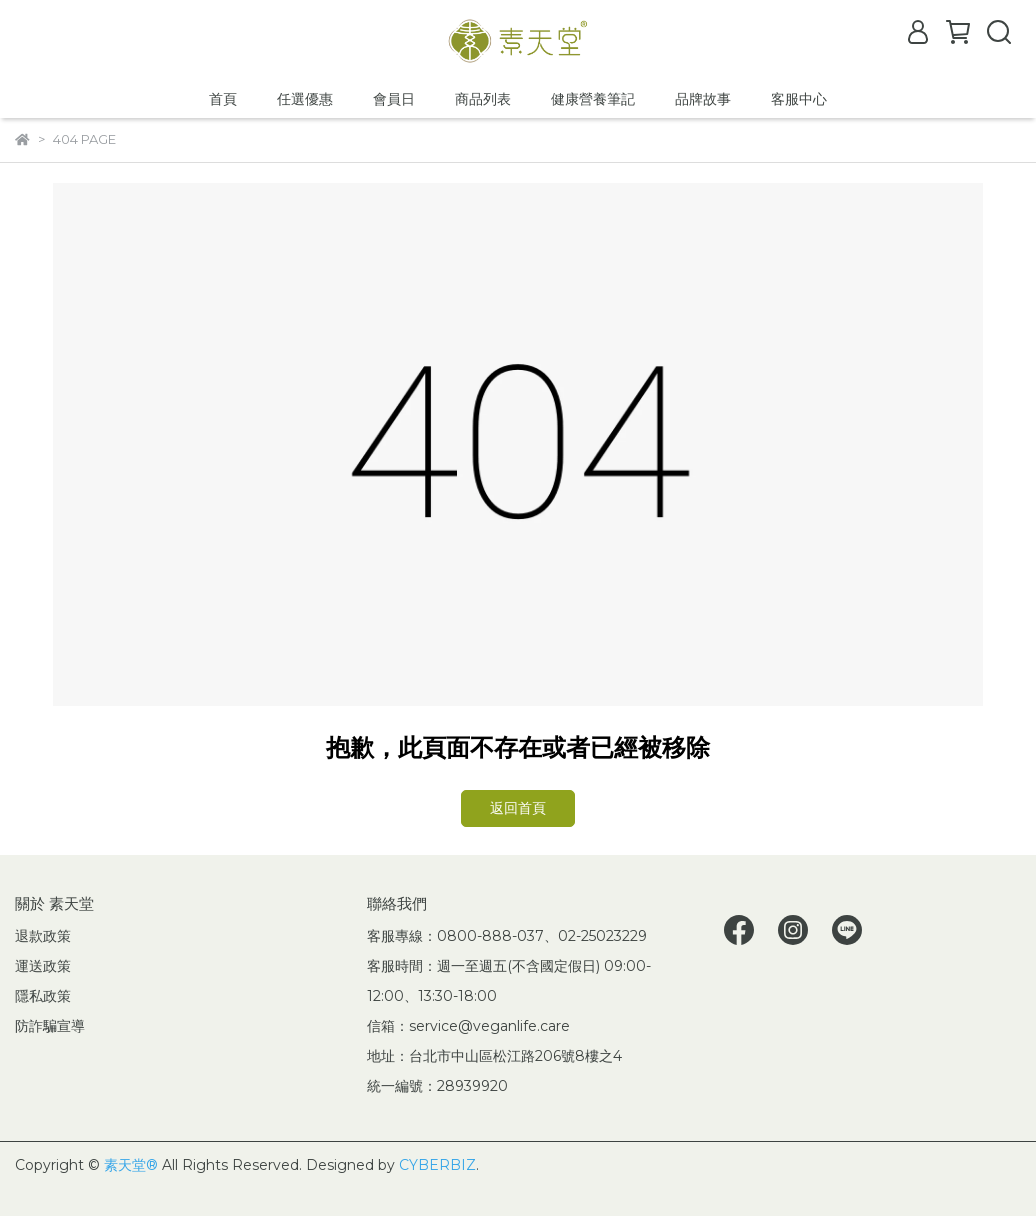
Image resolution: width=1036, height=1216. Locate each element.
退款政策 (43, 936)
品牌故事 (703, 99)
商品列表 (483, 99)
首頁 (223, 99)
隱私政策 (43, 996)
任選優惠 (305, 99)
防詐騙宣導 (50, 1026)
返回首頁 (518, 808)
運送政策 (43, 966)
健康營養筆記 (593, 99)
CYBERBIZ (437, 1165)
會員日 (394, 99)
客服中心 (799, 99)
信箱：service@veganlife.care (468, 1026)
